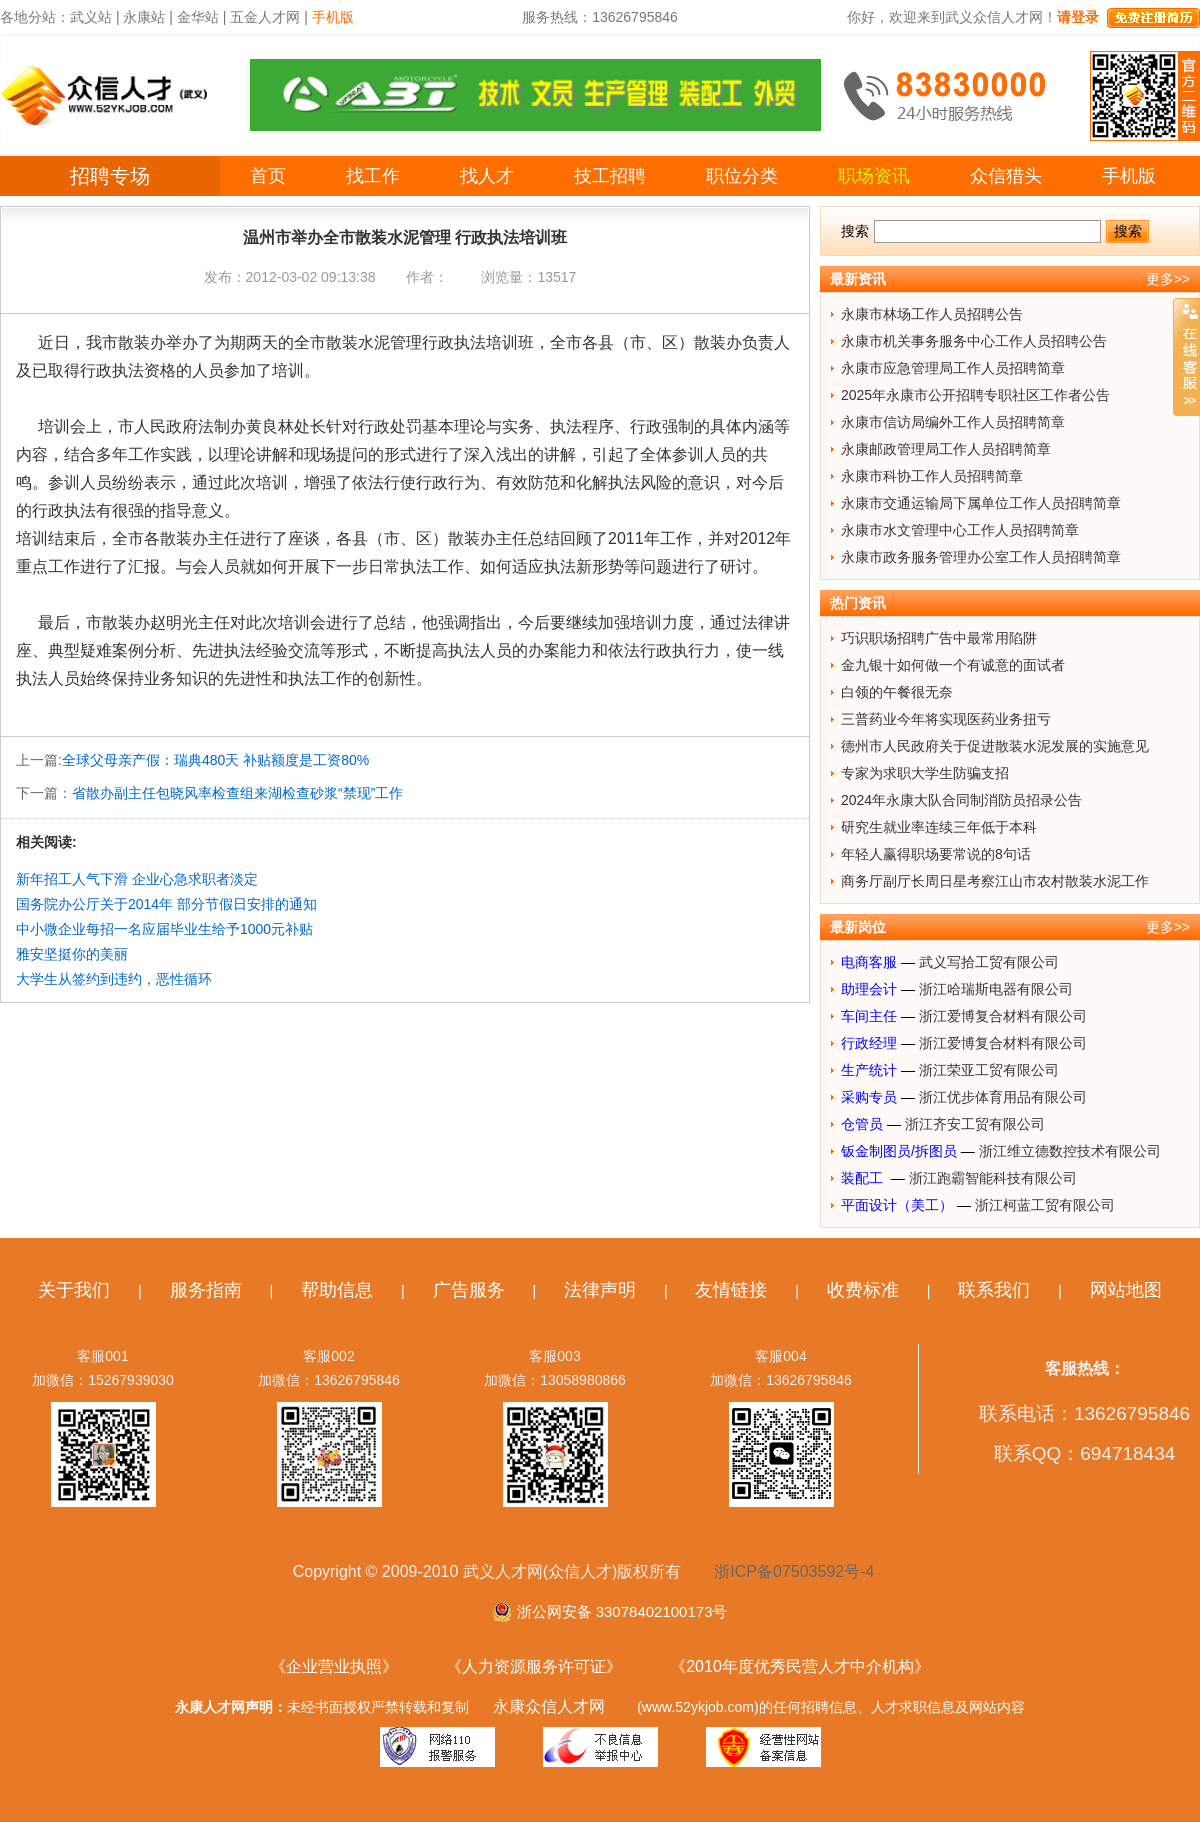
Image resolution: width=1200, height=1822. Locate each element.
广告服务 (469, 1290)
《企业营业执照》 (334, 1666)
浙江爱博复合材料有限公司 (1003, 1016)
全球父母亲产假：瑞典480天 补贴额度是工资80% (215, 760)
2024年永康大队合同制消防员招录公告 (961, 800)
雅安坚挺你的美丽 (72, 954)
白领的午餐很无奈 (897, 692)
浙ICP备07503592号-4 (794, 1571)
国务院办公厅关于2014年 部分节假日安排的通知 (166, 904)
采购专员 (869, 1097)
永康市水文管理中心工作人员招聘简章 (960, 530)
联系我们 (994, 1290)
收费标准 (863, 1290)
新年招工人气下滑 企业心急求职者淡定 (137, 879)
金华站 (198, 17)
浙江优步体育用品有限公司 (1003, 1097)
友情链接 (731, 1290)
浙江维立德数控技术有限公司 (1070, 1151)
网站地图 (1126, 1290)
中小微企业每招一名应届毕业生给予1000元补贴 (164, 929)
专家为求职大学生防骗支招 (925, 773)
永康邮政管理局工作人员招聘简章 (946, 449)
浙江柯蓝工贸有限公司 (1045, 1205)
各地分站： (35, 17)
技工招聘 (610, 176)
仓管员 (862, 1124)
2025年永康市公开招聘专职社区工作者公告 (975, 395)
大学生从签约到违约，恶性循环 (114, 979)
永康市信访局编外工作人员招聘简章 (953, 422)
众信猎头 (1006, 176)
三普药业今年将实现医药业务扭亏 (946, 719)
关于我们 (74, 1290)
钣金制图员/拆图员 (899, 1151)
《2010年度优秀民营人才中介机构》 (800, 1666)
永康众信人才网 (549, 1706)
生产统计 (869, 1070)
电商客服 (869, 962)
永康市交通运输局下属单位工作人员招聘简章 (981, 503)
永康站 (144, 17)
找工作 (373, 176)
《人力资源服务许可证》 (534, 1666)
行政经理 (869, 1043)
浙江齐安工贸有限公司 (975, 1124)
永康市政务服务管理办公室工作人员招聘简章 (981, 557)
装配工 (864, 1178)
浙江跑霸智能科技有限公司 (993, 1178)
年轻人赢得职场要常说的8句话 (936, 854)
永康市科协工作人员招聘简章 (932, 476)
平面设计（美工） (897, 1205)
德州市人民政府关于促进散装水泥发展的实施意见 (995, 746)
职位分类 (742, 176)
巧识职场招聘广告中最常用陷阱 (939, 638)
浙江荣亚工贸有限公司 (989, 1070)
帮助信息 (337, 1290)
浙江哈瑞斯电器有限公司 (996, 989)
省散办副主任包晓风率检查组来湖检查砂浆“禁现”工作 (237, 793)
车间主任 (869, 1016)
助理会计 (869, 989)
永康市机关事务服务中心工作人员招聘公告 (974, 341)
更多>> (1168, 279)
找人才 (487, 176)
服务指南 (206, 1290)
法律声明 (600, 1290)
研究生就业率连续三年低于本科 (939, 827)
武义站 (91, 17)
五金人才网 (265, 17)
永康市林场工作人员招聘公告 (932, 314)
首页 (268, 176)
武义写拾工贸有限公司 (989, 962)
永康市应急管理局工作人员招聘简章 (953, 368)
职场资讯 (874, 176)
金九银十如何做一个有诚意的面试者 (953, 665)
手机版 (1129, 176)
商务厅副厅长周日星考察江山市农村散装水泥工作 (995, 881)
